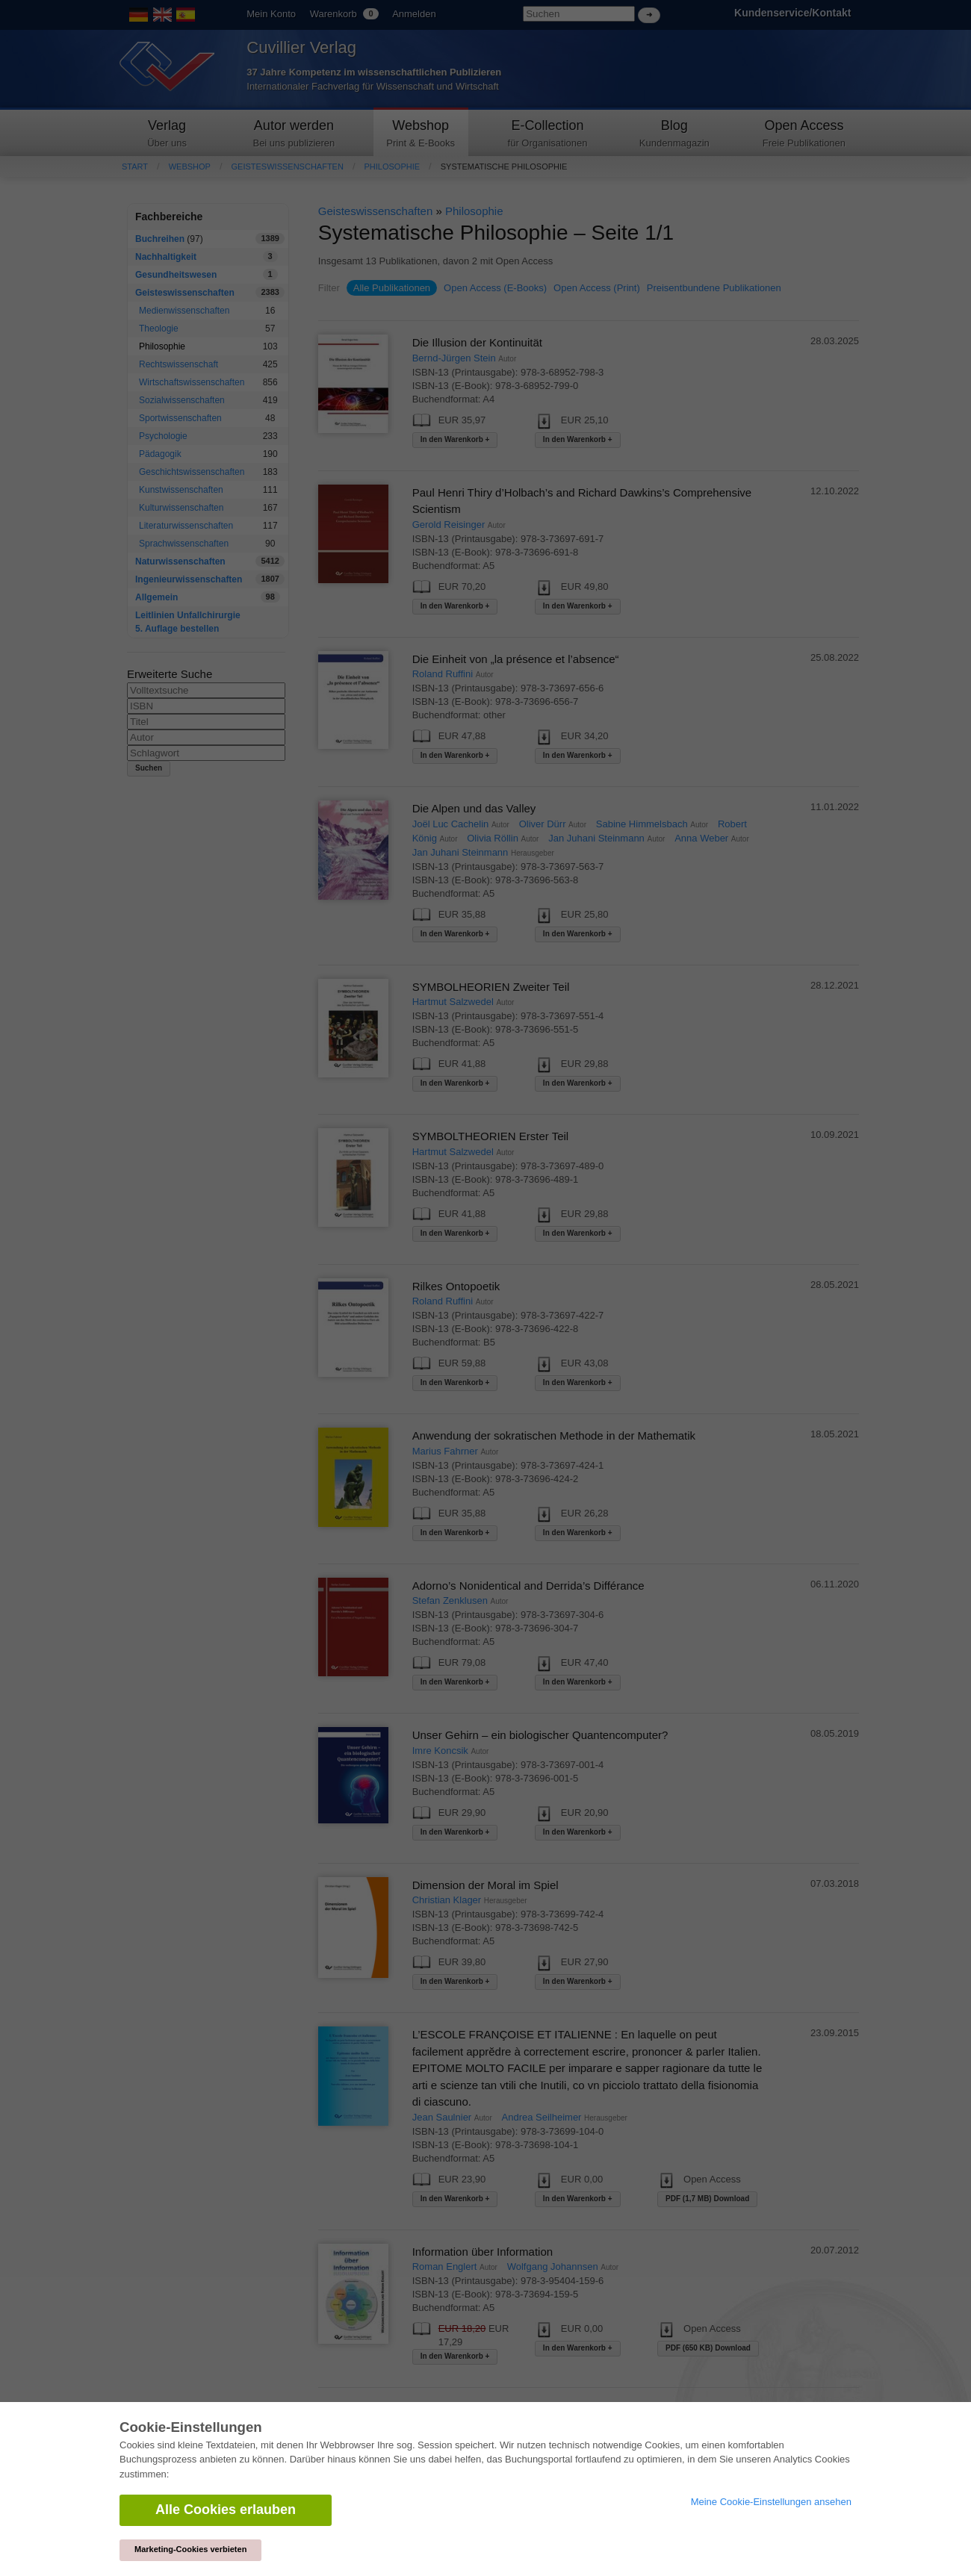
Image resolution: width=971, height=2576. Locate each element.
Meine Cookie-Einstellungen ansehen (771, 2501)
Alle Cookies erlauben (225, 2509)
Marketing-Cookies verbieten (190, 2549)
